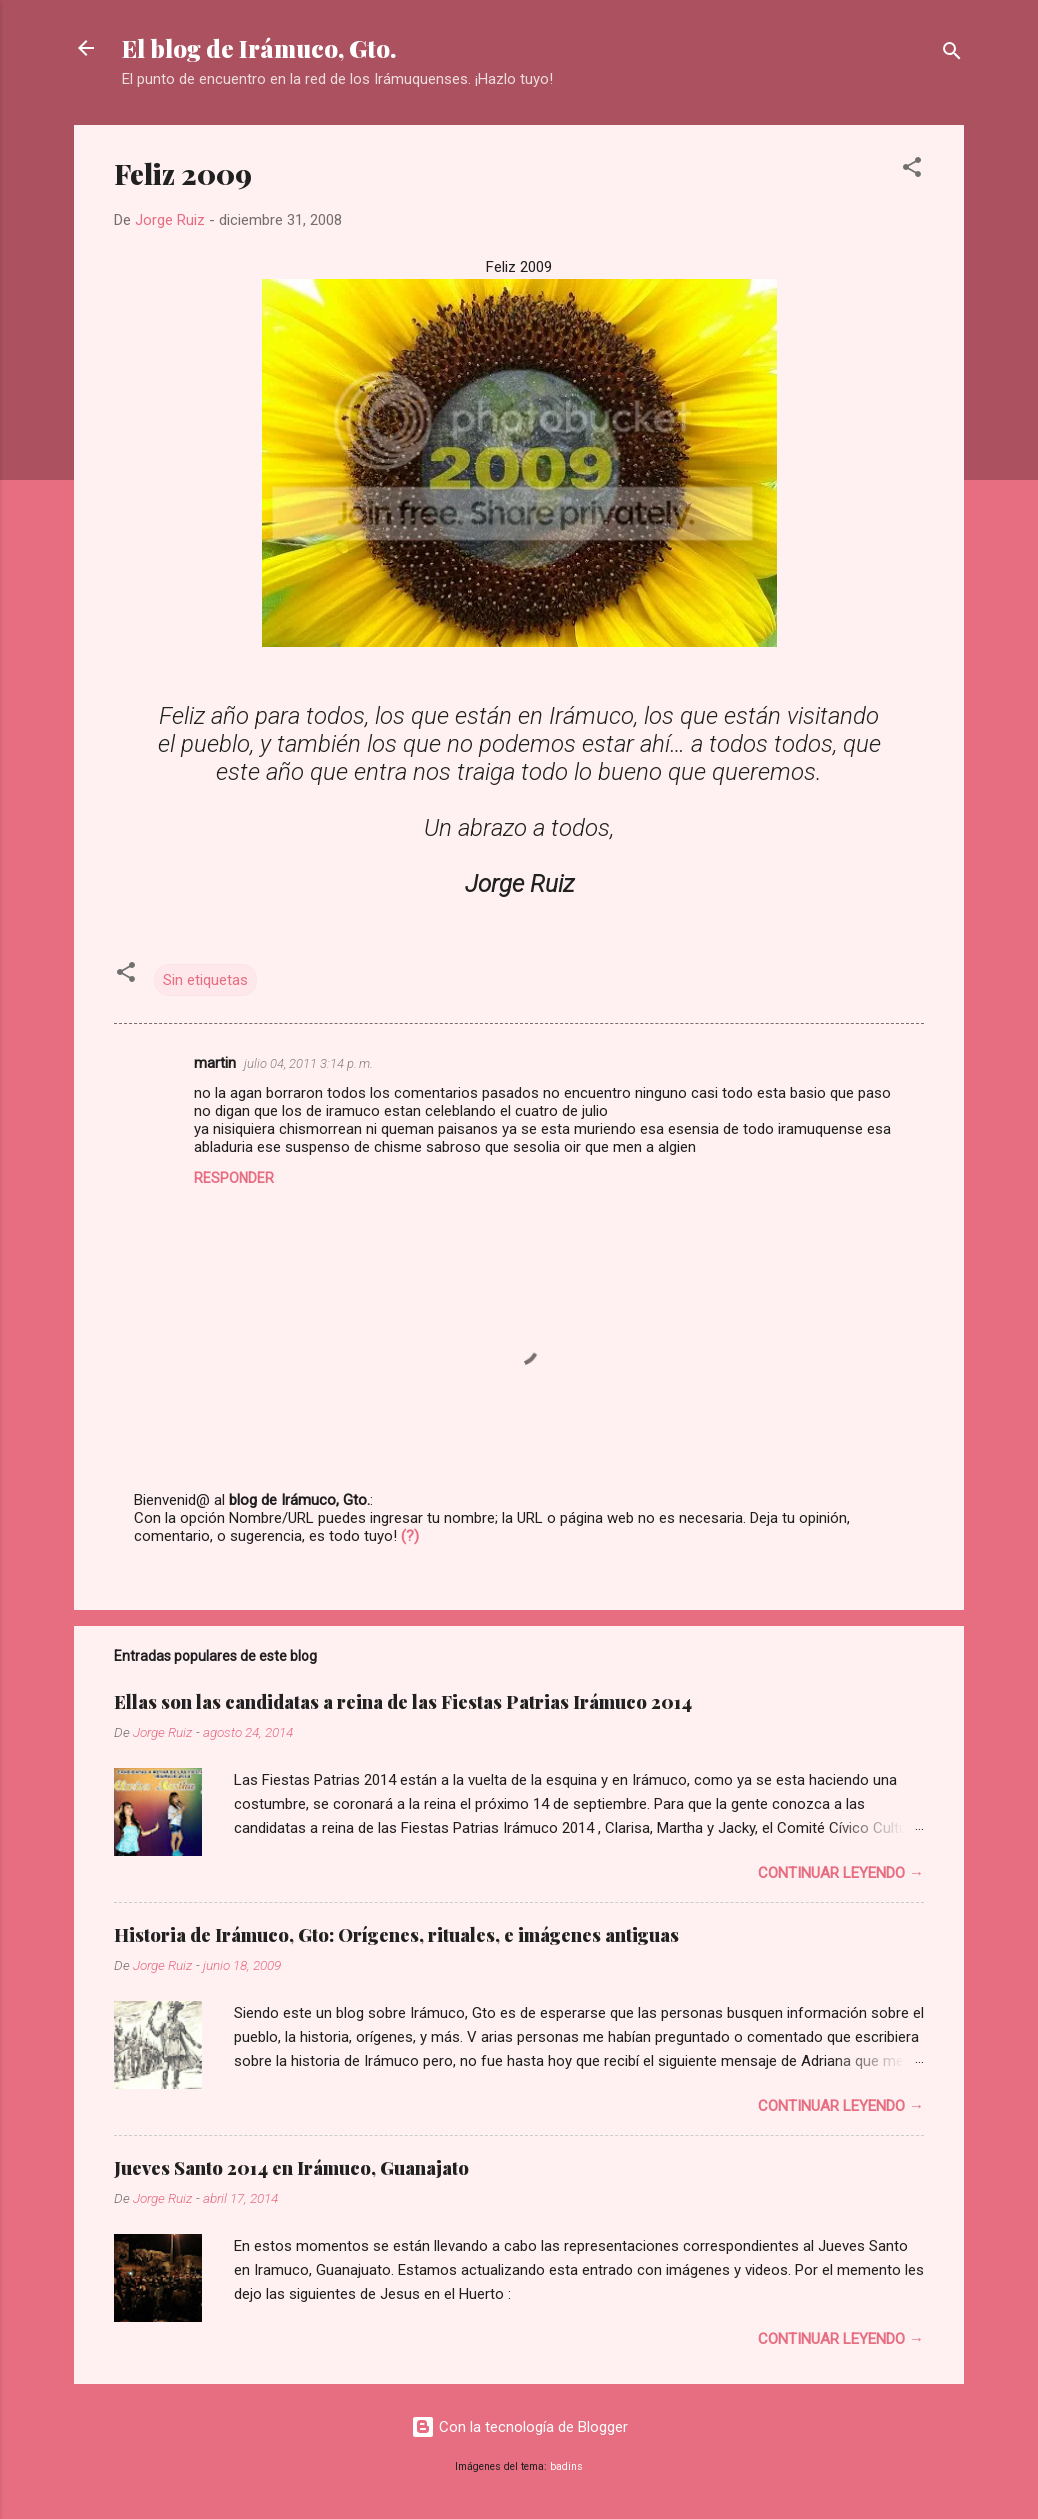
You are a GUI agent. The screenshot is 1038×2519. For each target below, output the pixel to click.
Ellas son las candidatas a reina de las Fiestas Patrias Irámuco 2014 (403, 1702)
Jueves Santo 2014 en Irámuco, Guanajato (291, 2168)
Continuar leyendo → (841, 1873)
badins (566, 2466)
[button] (912, 170)
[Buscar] (952, 54)
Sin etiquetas (205, 980)
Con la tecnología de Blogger (519, 2427)
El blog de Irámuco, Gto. (259, 48)
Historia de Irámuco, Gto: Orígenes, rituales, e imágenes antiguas (396, 1935)
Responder (234, 1178)
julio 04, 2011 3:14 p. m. (308, 1063)
